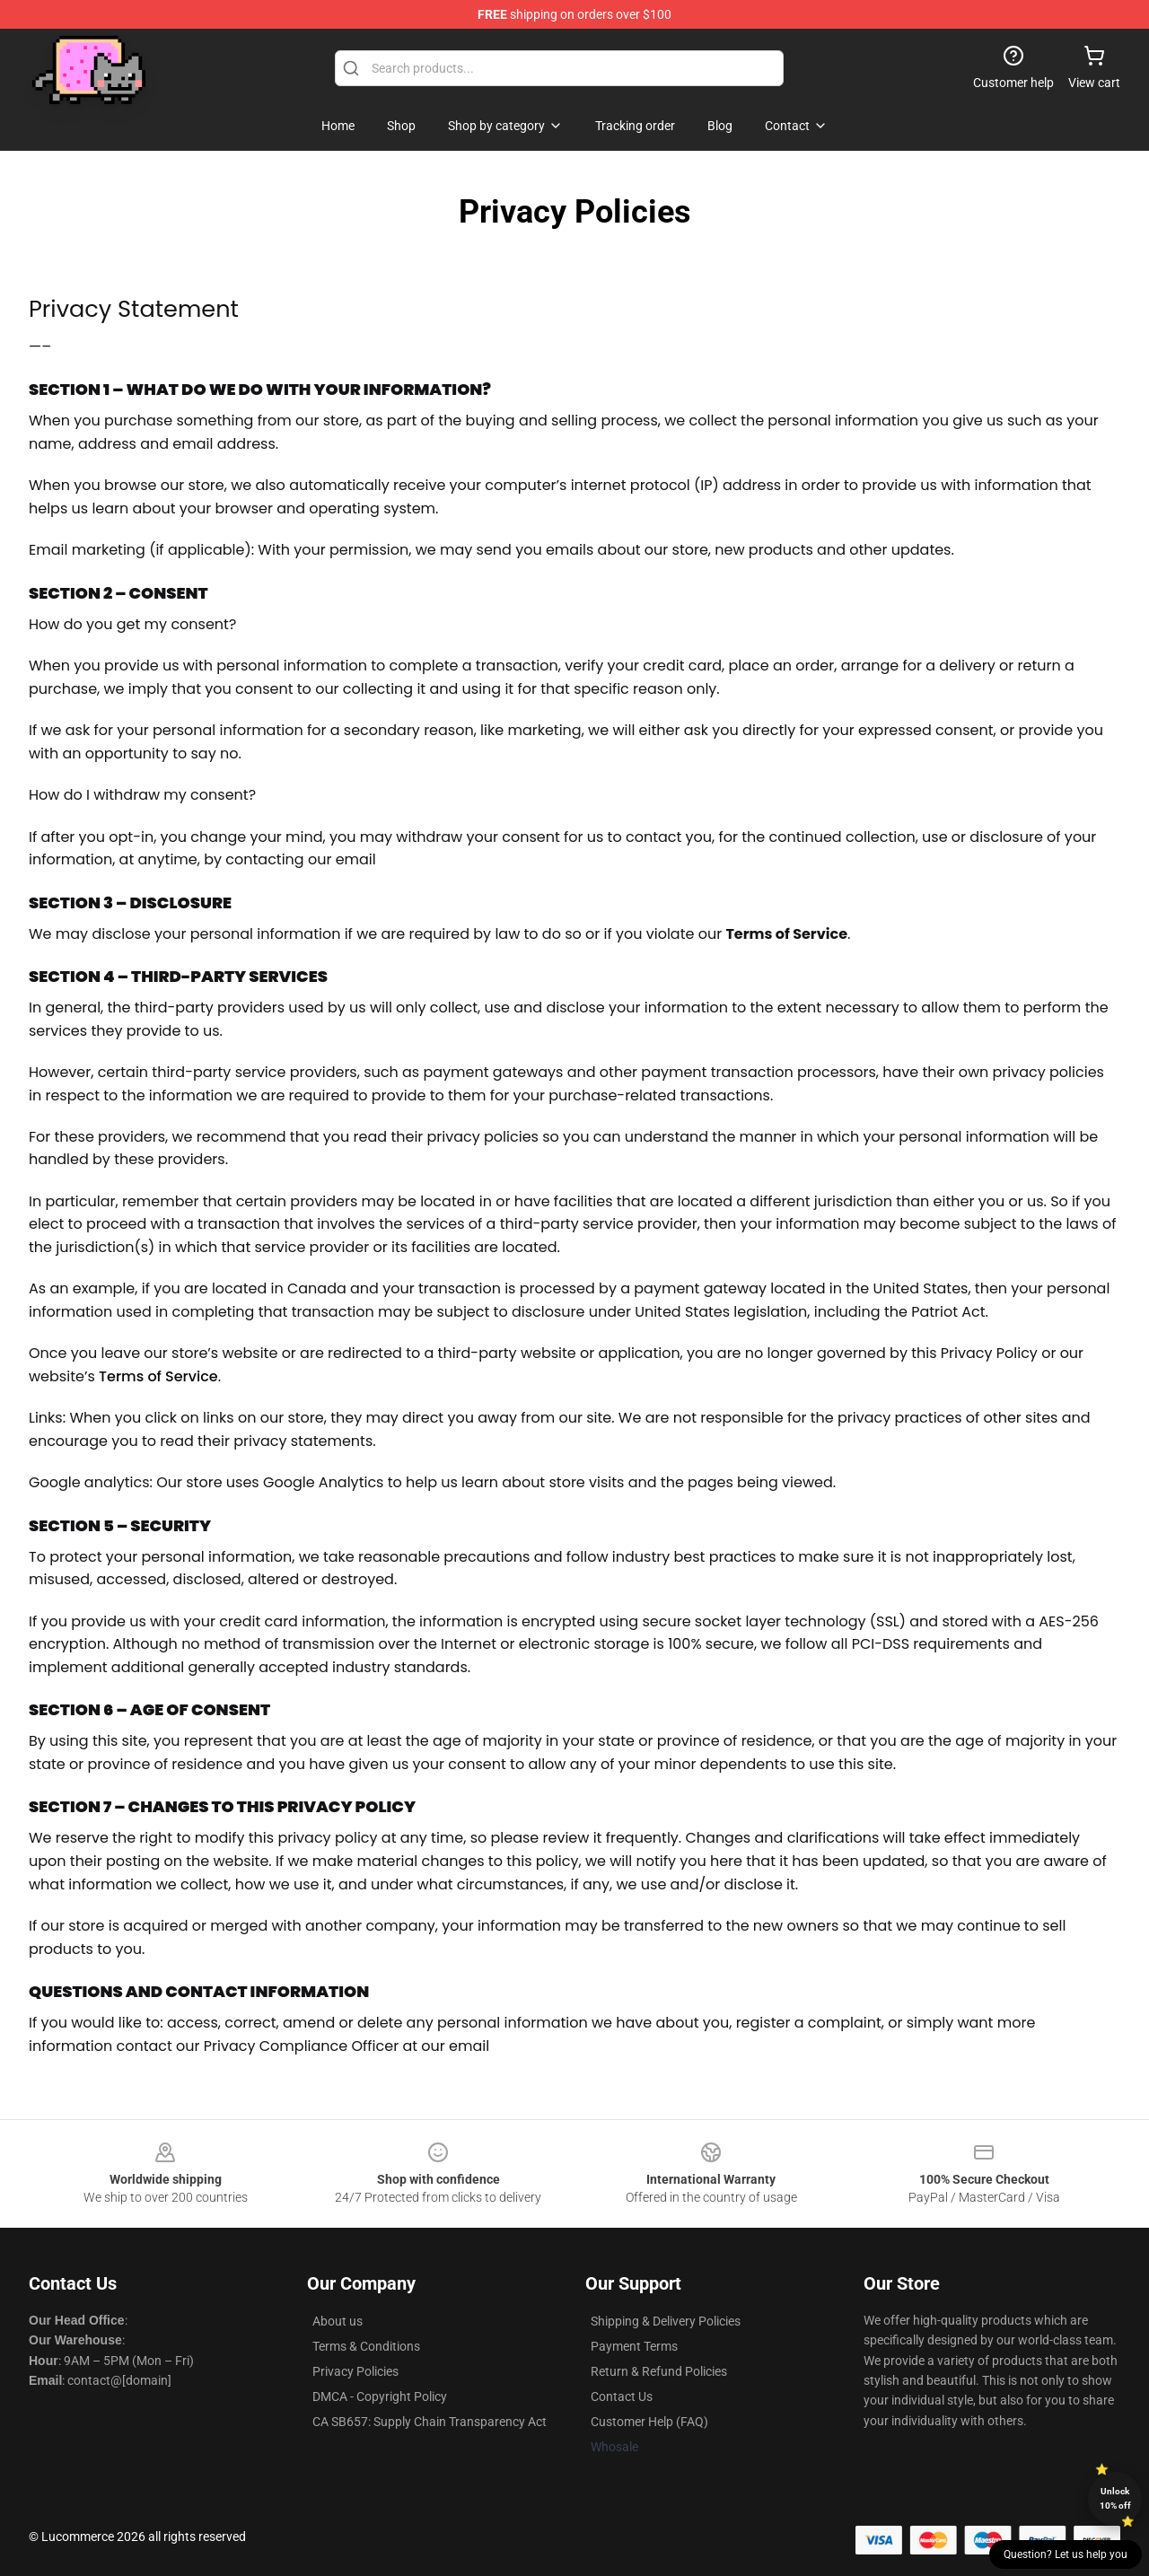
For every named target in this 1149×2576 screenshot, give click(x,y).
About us (337, 2321)
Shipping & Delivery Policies (666, 2321)
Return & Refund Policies (659, 2371)
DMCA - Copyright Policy (379, 2396)
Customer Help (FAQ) (649, 2421)
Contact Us (622, 2396)
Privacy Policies (355, 2371)
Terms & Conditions (366, 2346)
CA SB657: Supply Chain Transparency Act (429, 2421)
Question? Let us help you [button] (1065, 2554)
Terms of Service (158, 1376)
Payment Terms (634, 2346)
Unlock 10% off (1115, 2498)
